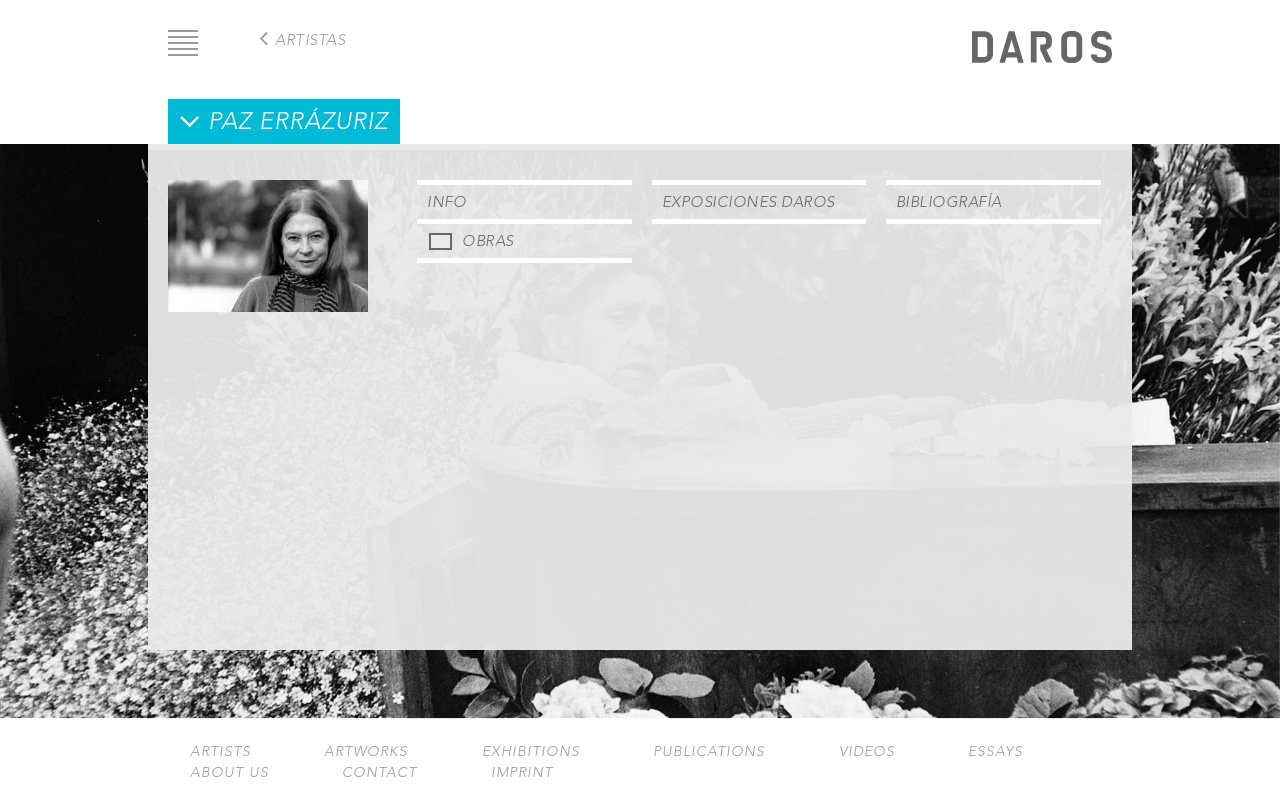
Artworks (366, 751)
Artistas (310, 39)
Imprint (522, 772)
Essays (995, 751)
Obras (488, 240)
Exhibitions (531, 751)
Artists (220, 751)
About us (229, 772)
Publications (709, 751)
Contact (379, 772)
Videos (867, 751)
